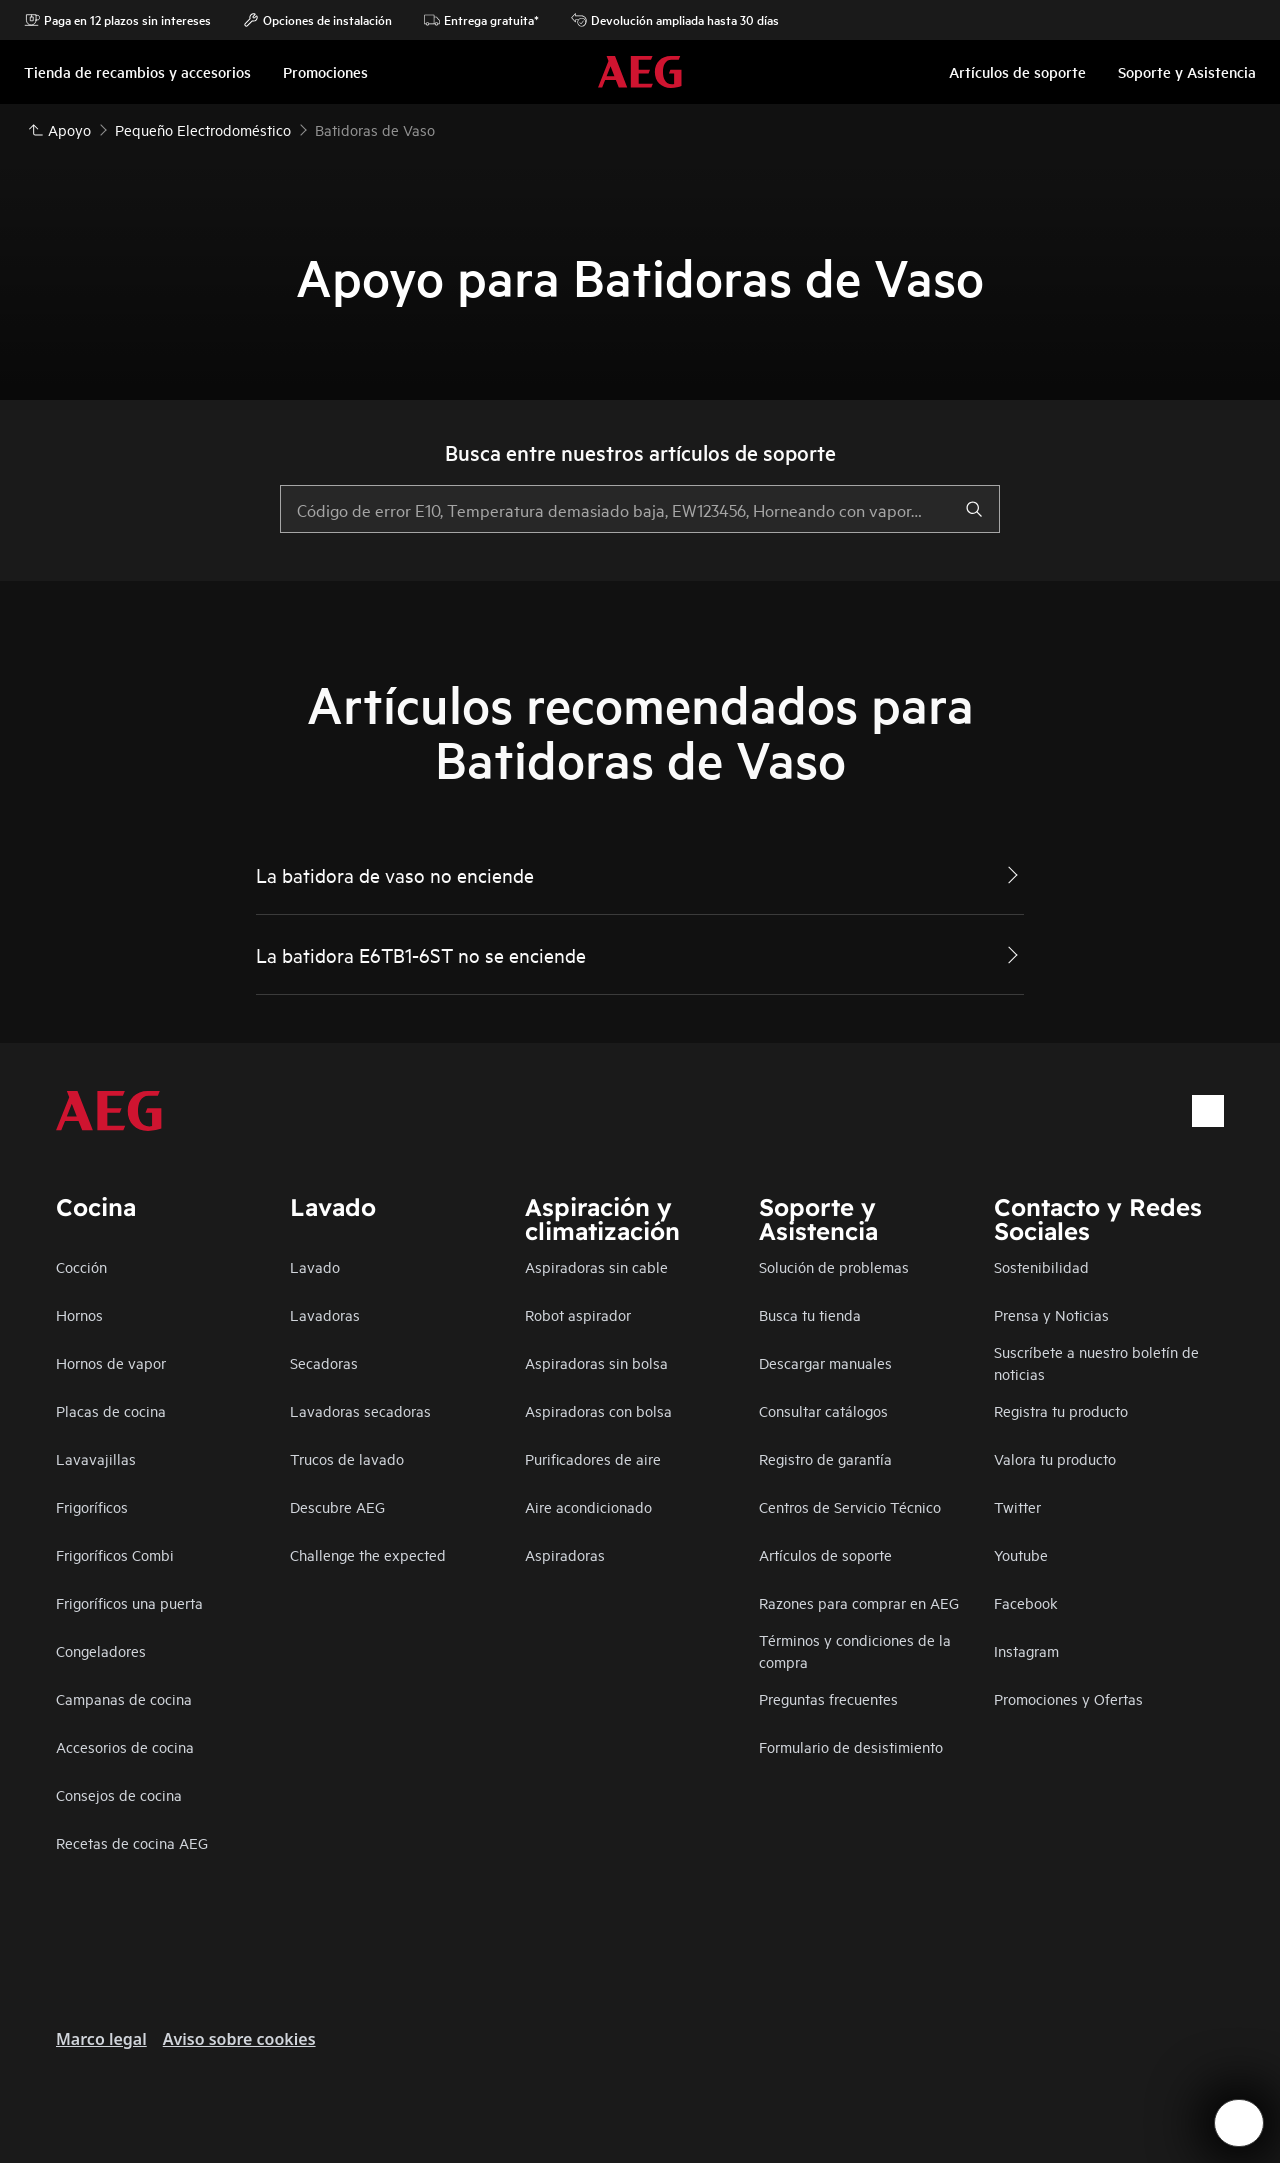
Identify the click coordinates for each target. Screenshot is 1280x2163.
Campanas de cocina (124, 1698)
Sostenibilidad (1041, 1266)
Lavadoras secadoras (360, 1410)
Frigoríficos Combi (115, 1554)
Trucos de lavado (347, 1458)
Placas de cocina (111, 1410)
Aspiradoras (565, 1554)
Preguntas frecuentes (828, 1698)
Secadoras (324, 1362)
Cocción (81, 1266)
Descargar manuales (825, 1362)
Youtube (1021, 1554)
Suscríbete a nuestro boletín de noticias (1096, 1362)
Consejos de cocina (119, 1794)
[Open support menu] (1239, 2123)
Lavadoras (325, 1314)
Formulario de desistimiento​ (851, 1746)
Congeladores (101, 1650)
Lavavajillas (96, 1458)
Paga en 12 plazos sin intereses (117, 20)
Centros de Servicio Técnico (850, 1506)
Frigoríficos (92, 1506)
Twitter (1017, 1506)
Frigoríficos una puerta (129, 1602)
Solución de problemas (834, 1266)
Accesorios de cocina (125, 1746)
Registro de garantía (825, 1458)
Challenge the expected (368, 1554)
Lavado (315, 1266)
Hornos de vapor (111, 1362)
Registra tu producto (1061, 1410)
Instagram (1026, 1650)
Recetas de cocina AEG (132, 1842)
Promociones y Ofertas (1068, 1698)
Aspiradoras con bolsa (598, 1410)
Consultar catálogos (823, 1410)
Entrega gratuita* (481, 20)
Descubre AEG (337, 1506)
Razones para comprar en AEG (859, 1602)
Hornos (79, 1314)
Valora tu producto (1055, 1458)
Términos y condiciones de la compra (855, 1650)
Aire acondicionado (588, 1506)
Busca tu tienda (810, 1314)
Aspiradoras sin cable (596, 1266)
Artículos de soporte (825, 1554)
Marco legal (101, 2039)
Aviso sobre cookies (239, 2039)
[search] (974, 509)
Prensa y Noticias (1051, 1314)
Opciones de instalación (317, 20)
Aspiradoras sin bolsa (596, 1362)
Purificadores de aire (593, 1458)
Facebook (1026, 1602)
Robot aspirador (578, 1314)
